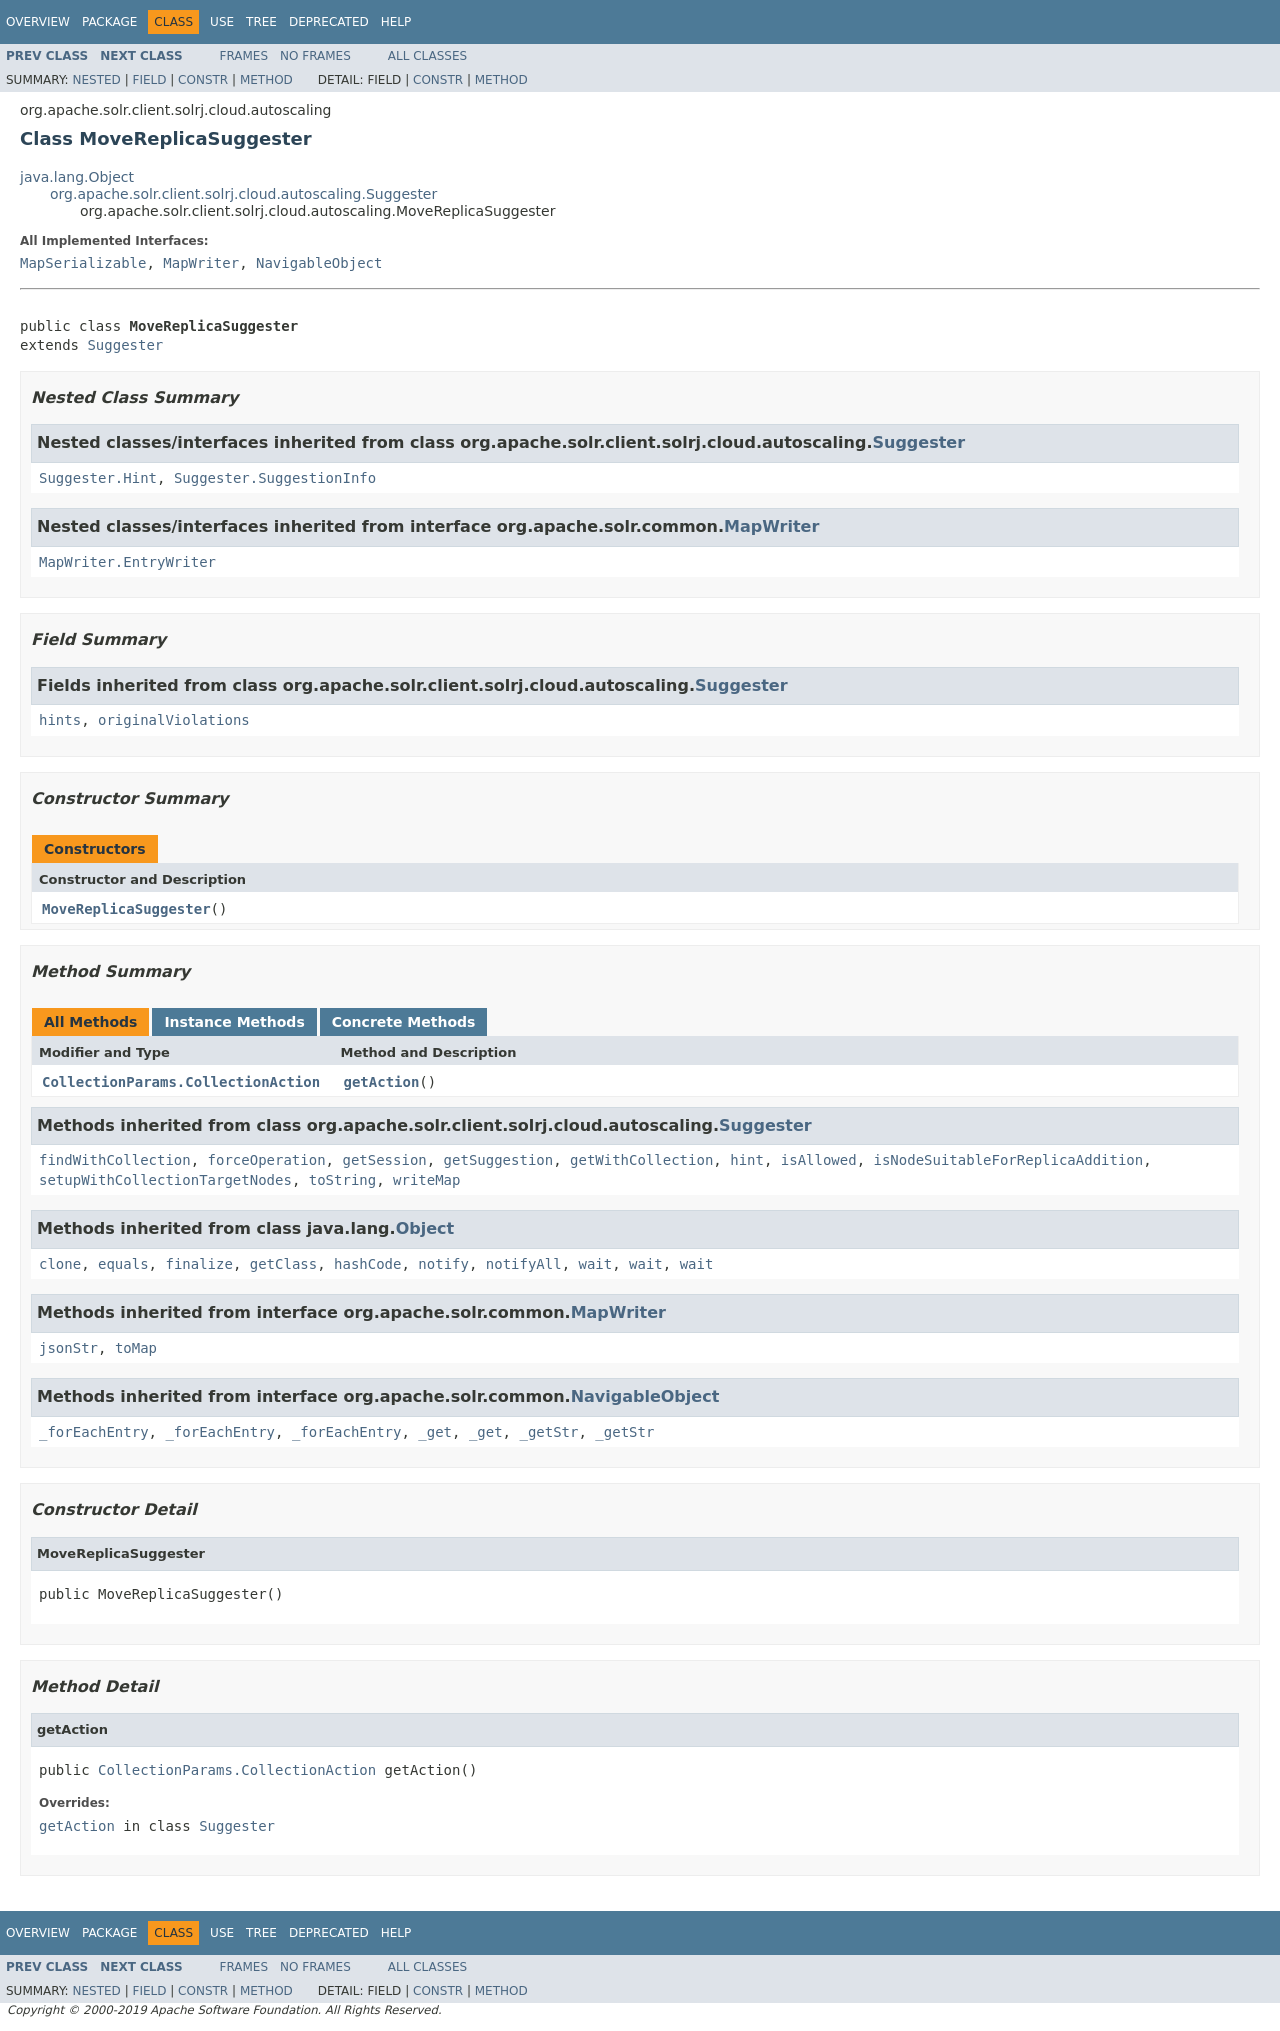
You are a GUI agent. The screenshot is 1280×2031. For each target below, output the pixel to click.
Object (425, 1228)
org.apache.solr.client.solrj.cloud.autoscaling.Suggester (243, 194)
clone (60, 1264)
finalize (198, 1264)
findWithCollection (115, 1160)
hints (60, 720)
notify (443, 1264)
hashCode (367, 1264)
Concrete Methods (404, 1022)
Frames (244, 56)
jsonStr (68, 1348)
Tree (261, 22)
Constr (203, 80)
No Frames (315, 56)
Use (222, 22)
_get (435, 1432)
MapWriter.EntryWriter (127, 562)
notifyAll (524, 1264)
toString (342, 1180)
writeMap (426, 1180)
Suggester (125, 345)
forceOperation (267, 1160)
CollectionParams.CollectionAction (181, 1082)
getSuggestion (499, 1160)
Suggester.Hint (98, 478)
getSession (384, 1160)
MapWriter (201, 263)
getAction (382, 1082)
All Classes (427, 56)
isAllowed (819, 1160)
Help (396, 22)
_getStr (548, 1432)
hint (747, 1160)
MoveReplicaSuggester (126, 909)
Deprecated (329, 22)
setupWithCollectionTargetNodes (165, 1180)
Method (266, 80)
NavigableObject (319, 263)
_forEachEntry (94, 1432)
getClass (283, 1264)
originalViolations (174, 720)
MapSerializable (83, 263)
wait (596, 1264)
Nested (96, 80)
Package (109, 22)
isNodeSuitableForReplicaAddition (1009, 1160)
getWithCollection (641, 1160)
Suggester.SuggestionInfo (275, 478)
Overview (38, 22)
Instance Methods (234, 1022)
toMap (136, 1348)
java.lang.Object (77, 177)
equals (123, 1264)
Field (149, 80)
